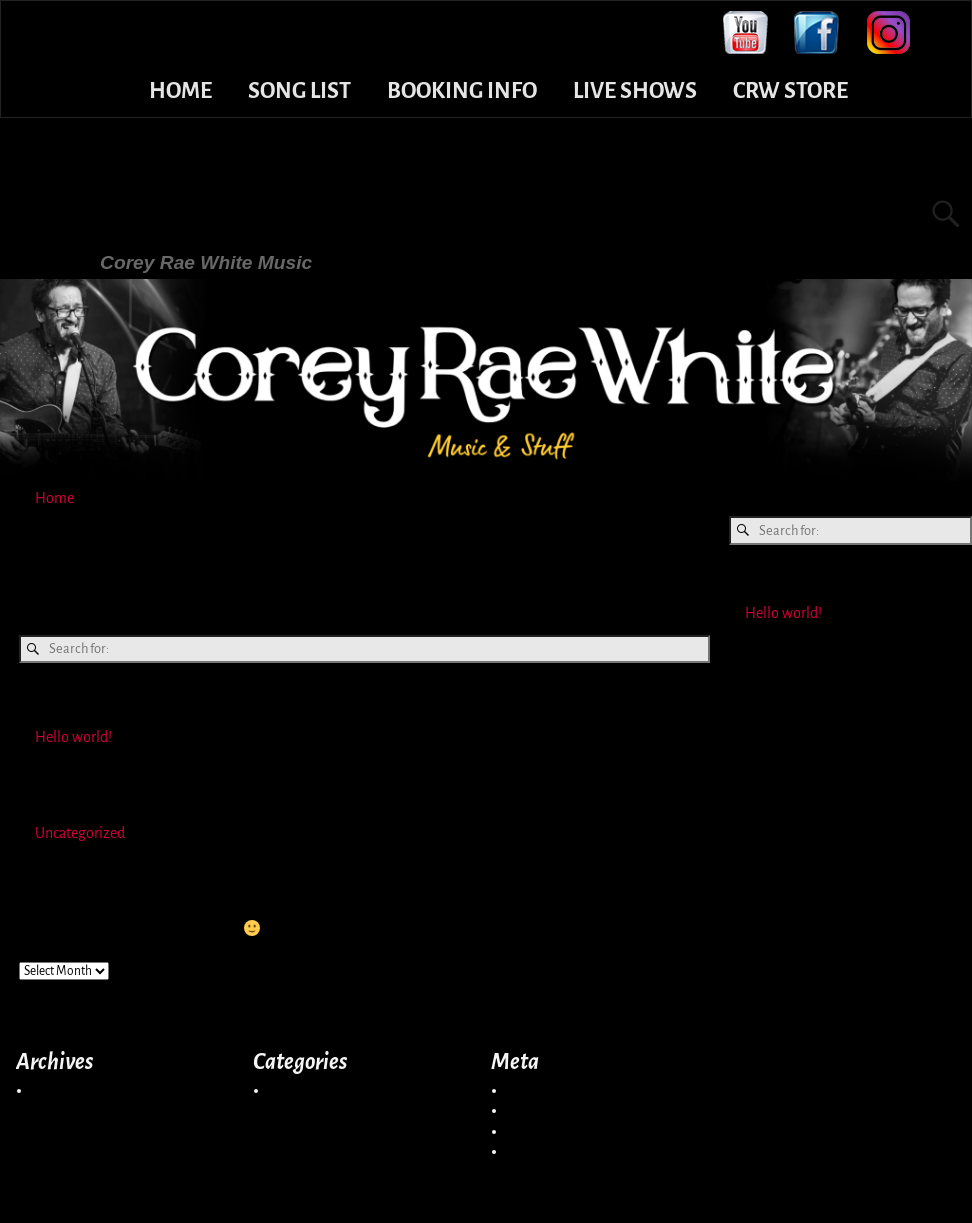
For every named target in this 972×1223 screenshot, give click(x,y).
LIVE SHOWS (635, 91)
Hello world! (73, 737)
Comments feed (556, 1131)
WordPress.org (552, 1151)
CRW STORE (790, 91)
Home (54, 498)
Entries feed (543, 1110)
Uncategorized (80, 833)
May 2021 (61, 1090)
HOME (180, 91)
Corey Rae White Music (264, 211)
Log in (526, 1090)
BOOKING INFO (462, 91)
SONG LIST (299, 91)
